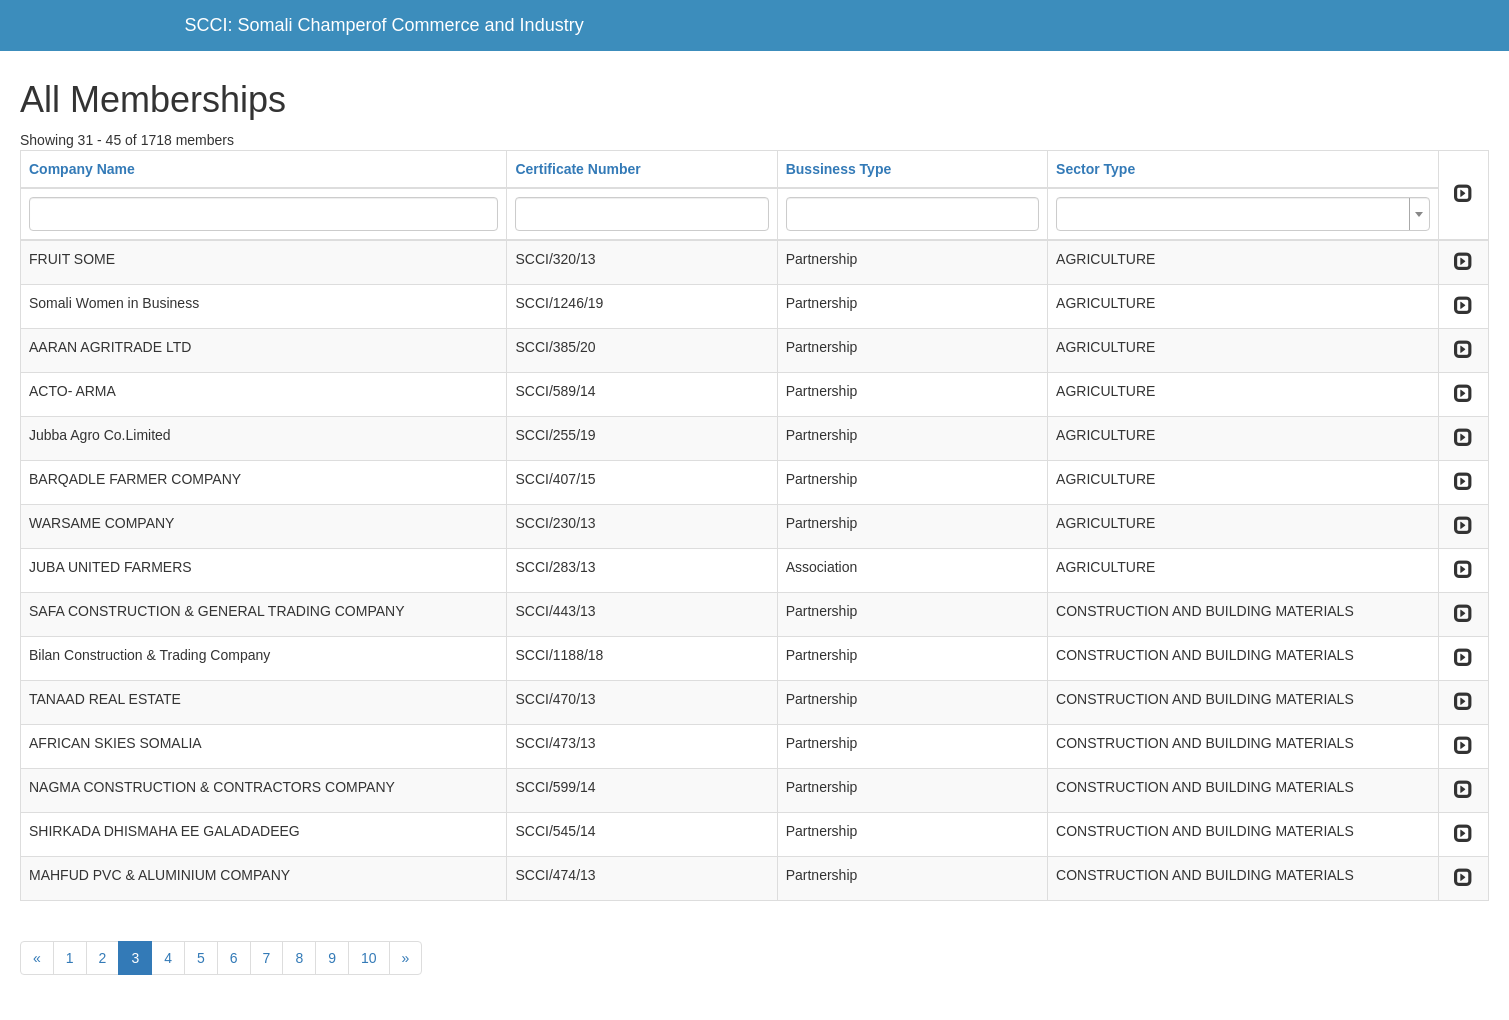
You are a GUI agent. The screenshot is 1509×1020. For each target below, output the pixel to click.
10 (369, 958)
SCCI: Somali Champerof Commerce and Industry (384, 25)
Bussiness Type (839, 169)
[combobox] (1243, 214)
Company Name (82, 169)
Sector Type (1095, 169)
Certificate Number (577, 169)
